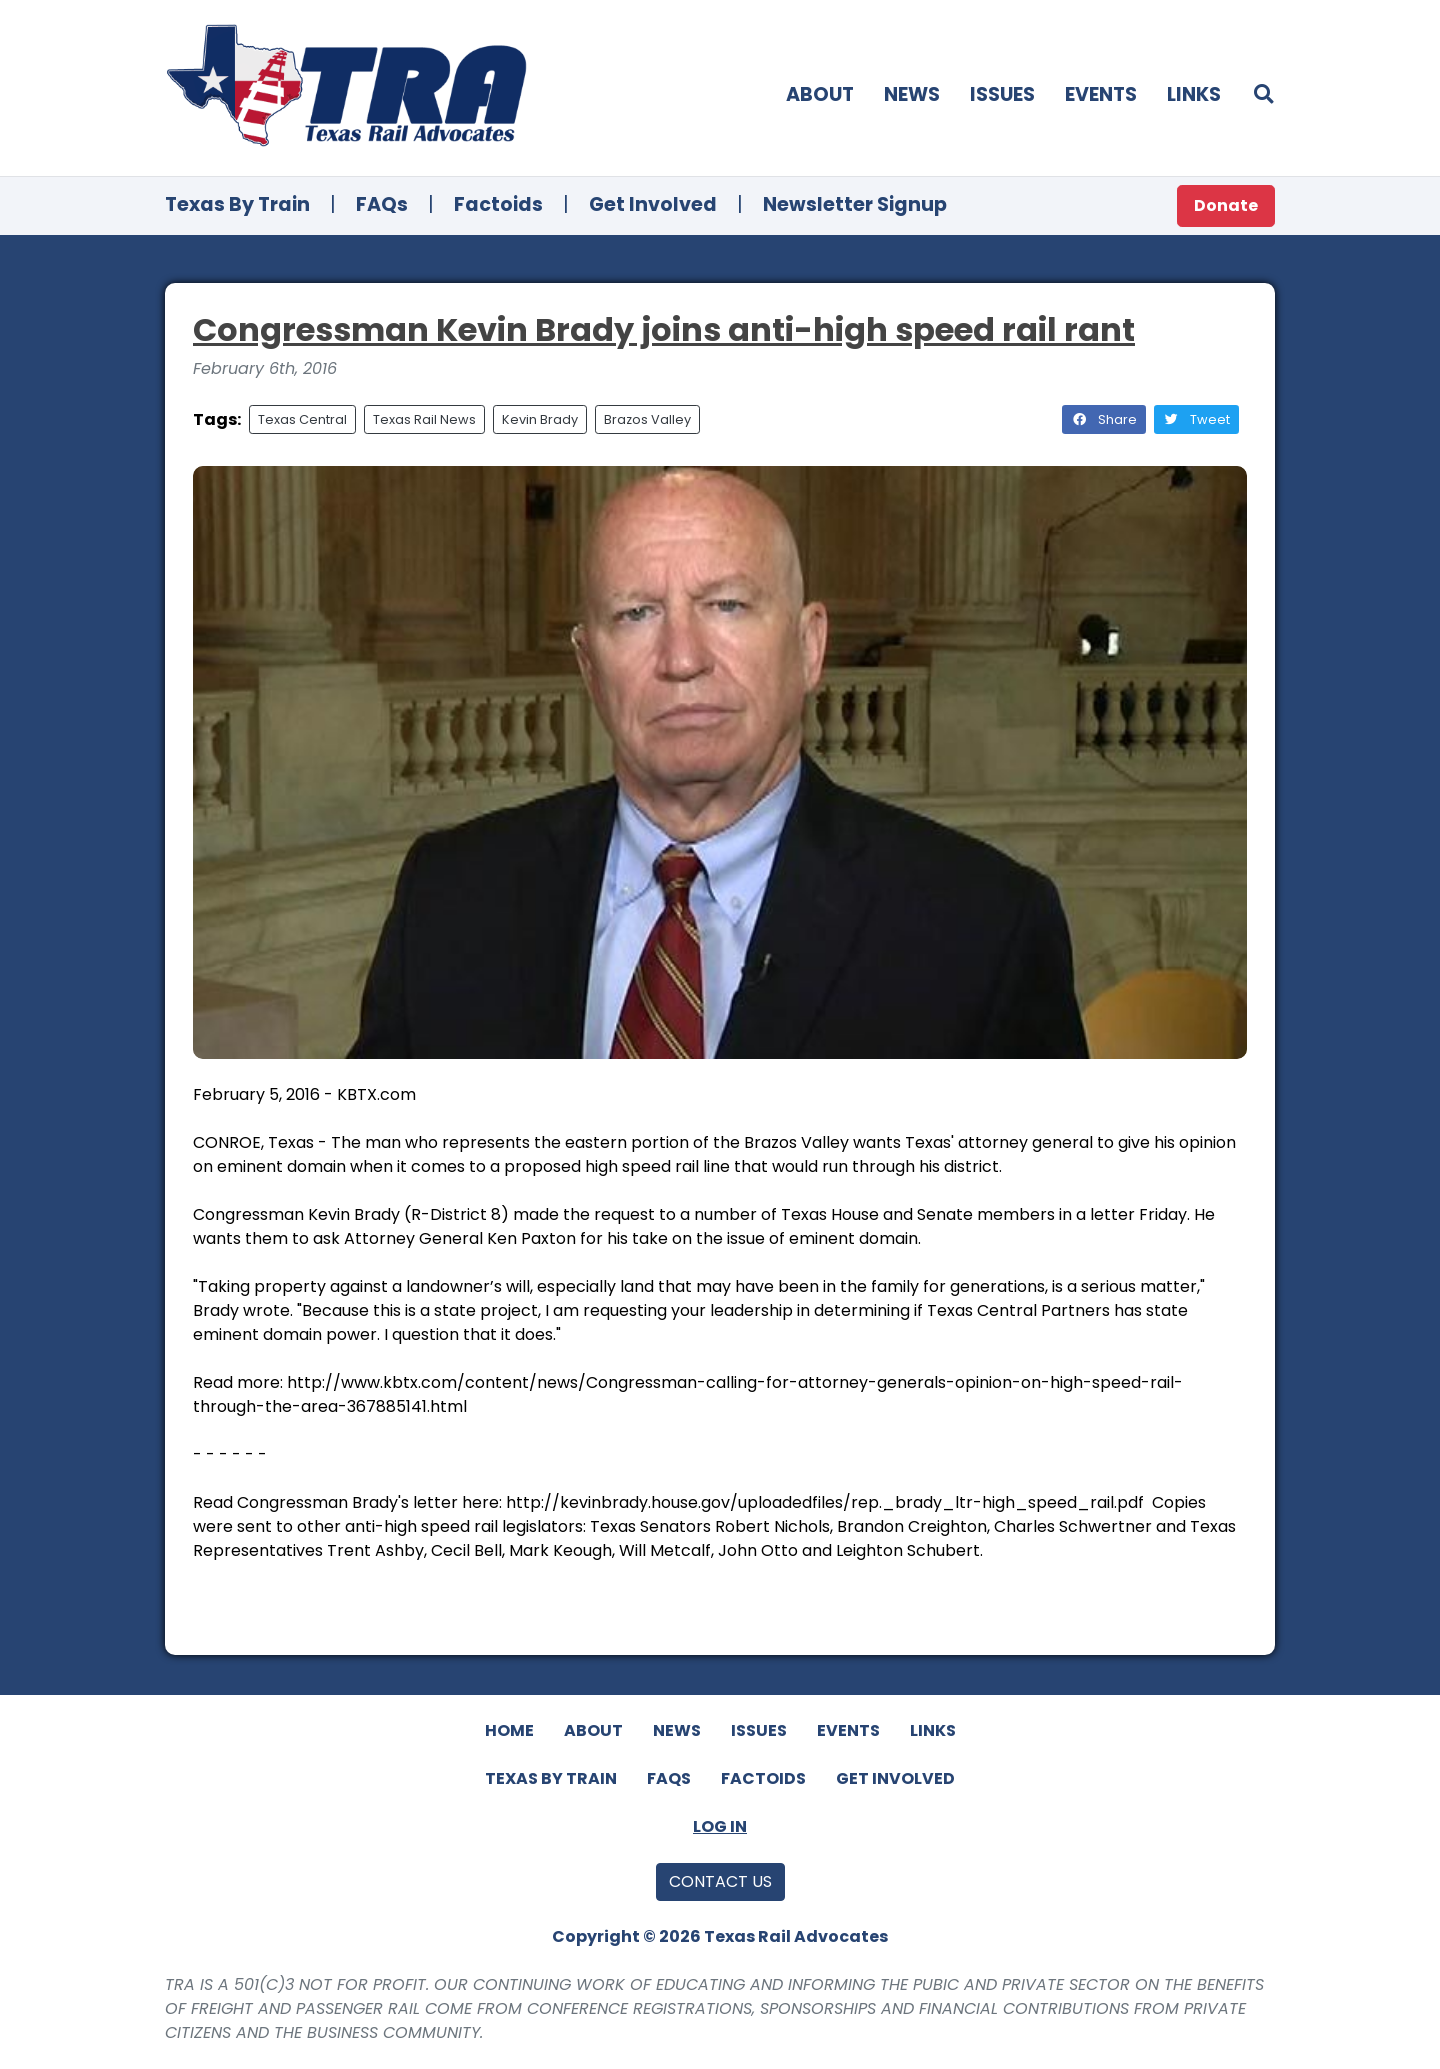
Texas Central (302, 419)
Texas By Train (237, 204)
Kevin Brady (540, 419)
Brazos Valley (647, 419)
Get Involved (653, 204)
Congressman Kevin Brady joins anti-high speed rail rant (664, 329)
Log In (720, 1826)
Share (1104, 419)
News (912, 94)
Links (1194, 94)
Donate (1226, 205)
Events (1101, 94)
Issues (1002, 94)
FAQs (382, 204)
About (820, 94)
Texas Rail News (424, 419)
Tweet (1196, 419)
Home (509, 1730)
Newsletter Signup (855, 204)
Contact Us (720, 1881)
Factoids (498, 204)
